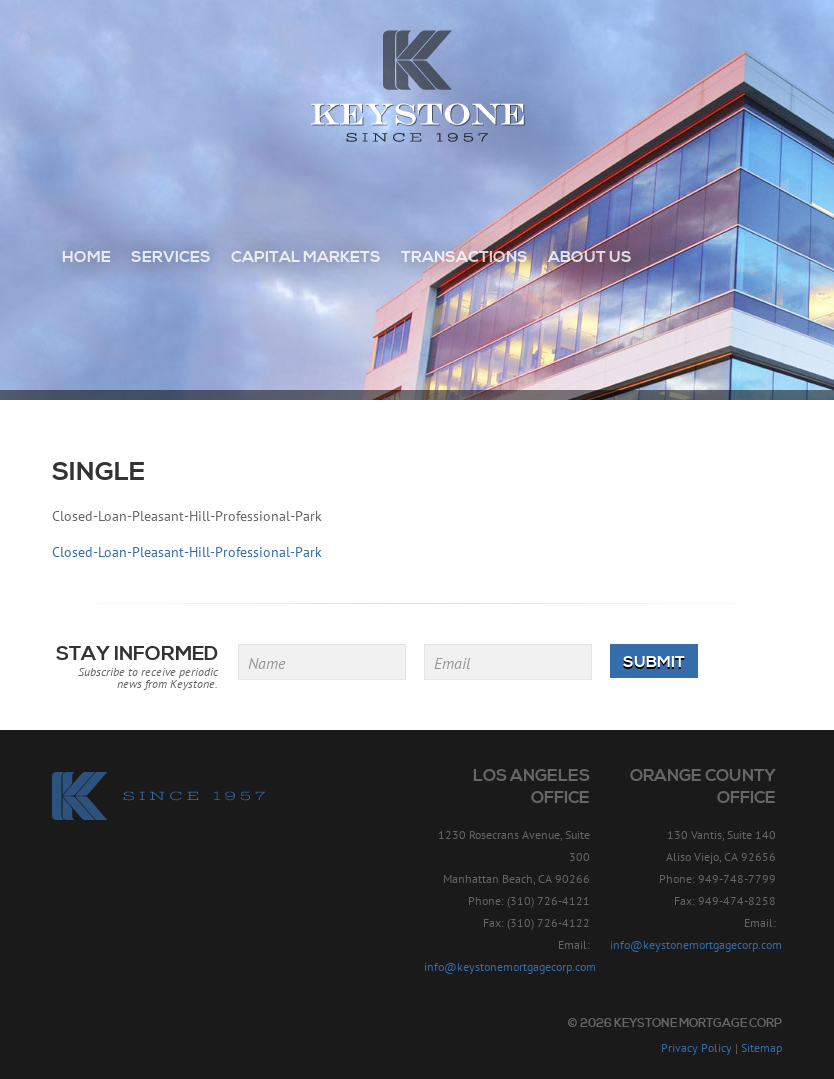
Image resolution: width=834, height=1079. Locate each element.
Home (86, 257)
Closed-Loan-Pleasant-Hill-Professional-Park (187, 552)
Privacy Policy (696, 1047)
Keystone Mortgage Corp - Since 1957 (417, 87)
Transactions (464, 257)
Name (266, 663)
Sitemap (761, 1047)
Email (452, 663)
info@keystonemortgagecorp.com (510, 966)
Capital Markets (306, 257)
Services (171, 257)
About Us (590, 257)
